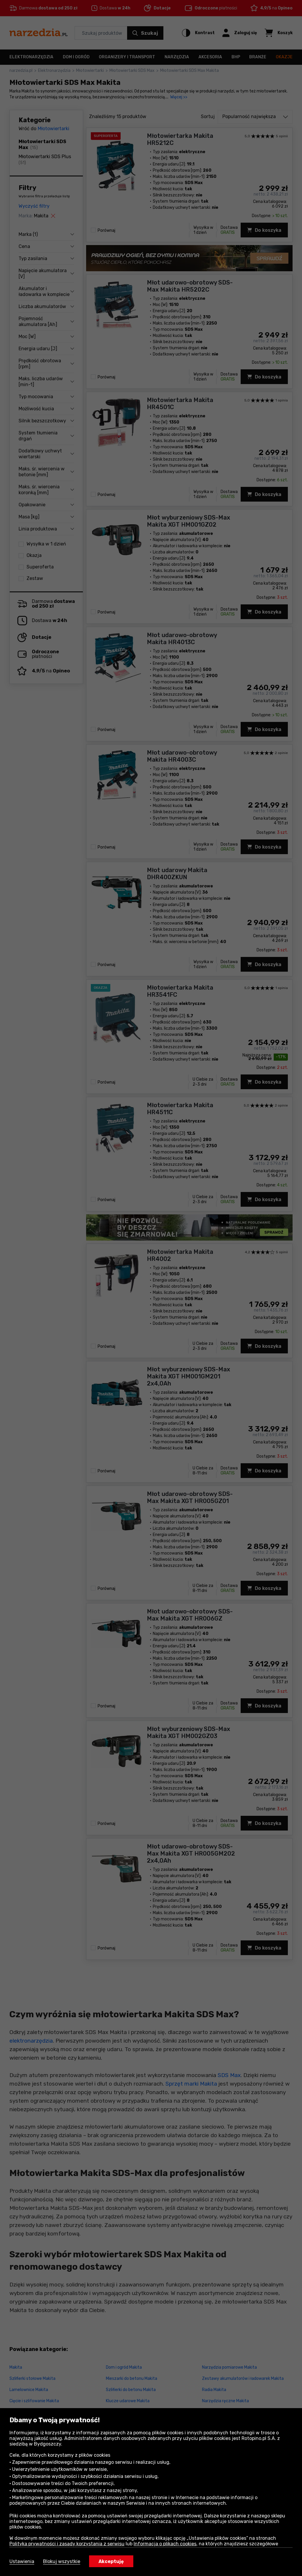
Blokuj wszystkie (61, 2561)
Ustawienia (21, 2561)
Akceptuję (111, 2561)
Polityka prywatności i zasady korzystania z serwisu (66, 2544)
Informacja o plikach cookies (165, 2544)
